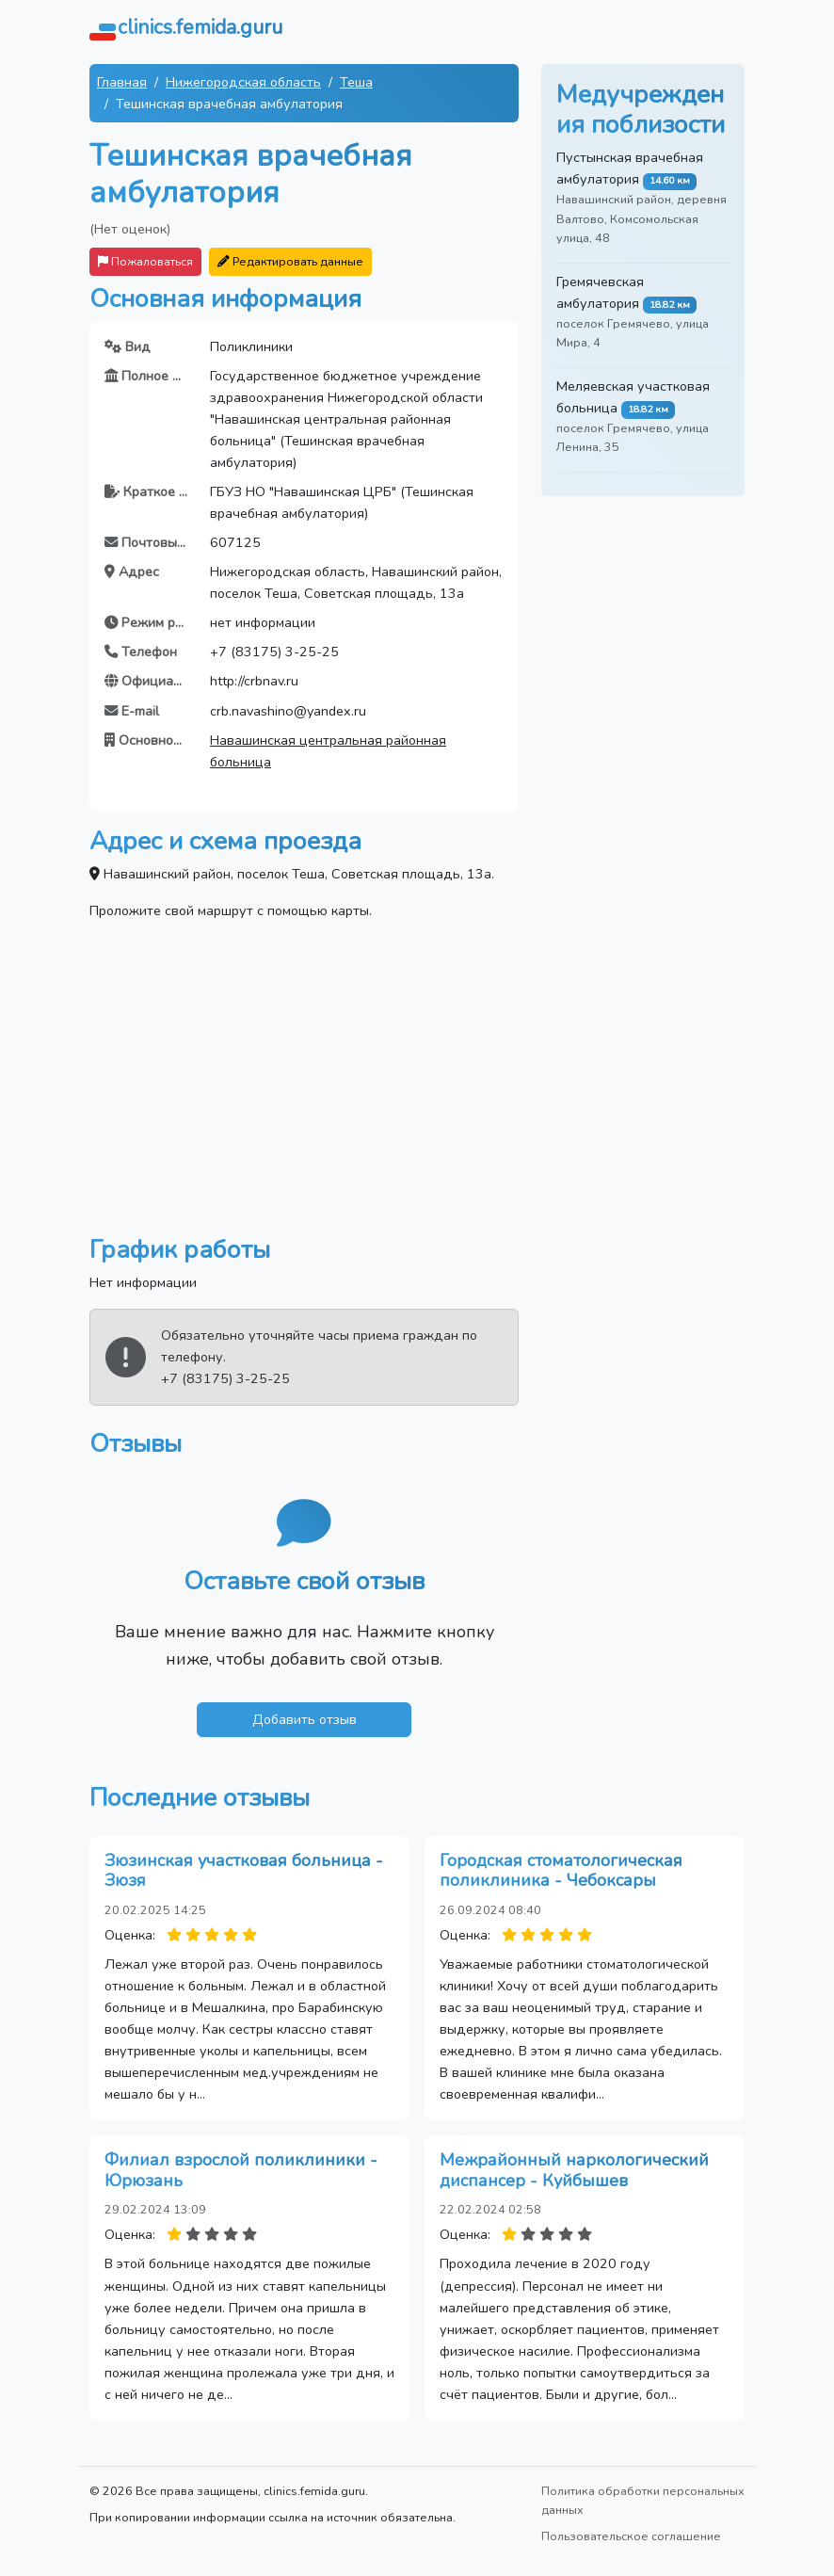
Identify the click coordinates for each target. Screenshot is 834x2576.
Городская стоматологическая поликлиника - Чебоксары (561, 1870)
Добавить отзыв (304, 1719)
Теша (356, 81)
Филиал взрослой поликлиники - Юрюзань (240, 2170)
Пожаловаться (145, 261)
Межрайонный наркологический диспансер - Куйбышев (574, 2170)
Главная (122, 81)
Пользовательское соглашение (631, 2536)
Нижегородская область (243, 81)
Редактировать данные (290, 261)
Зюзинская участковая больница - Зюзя (243, 1870)
